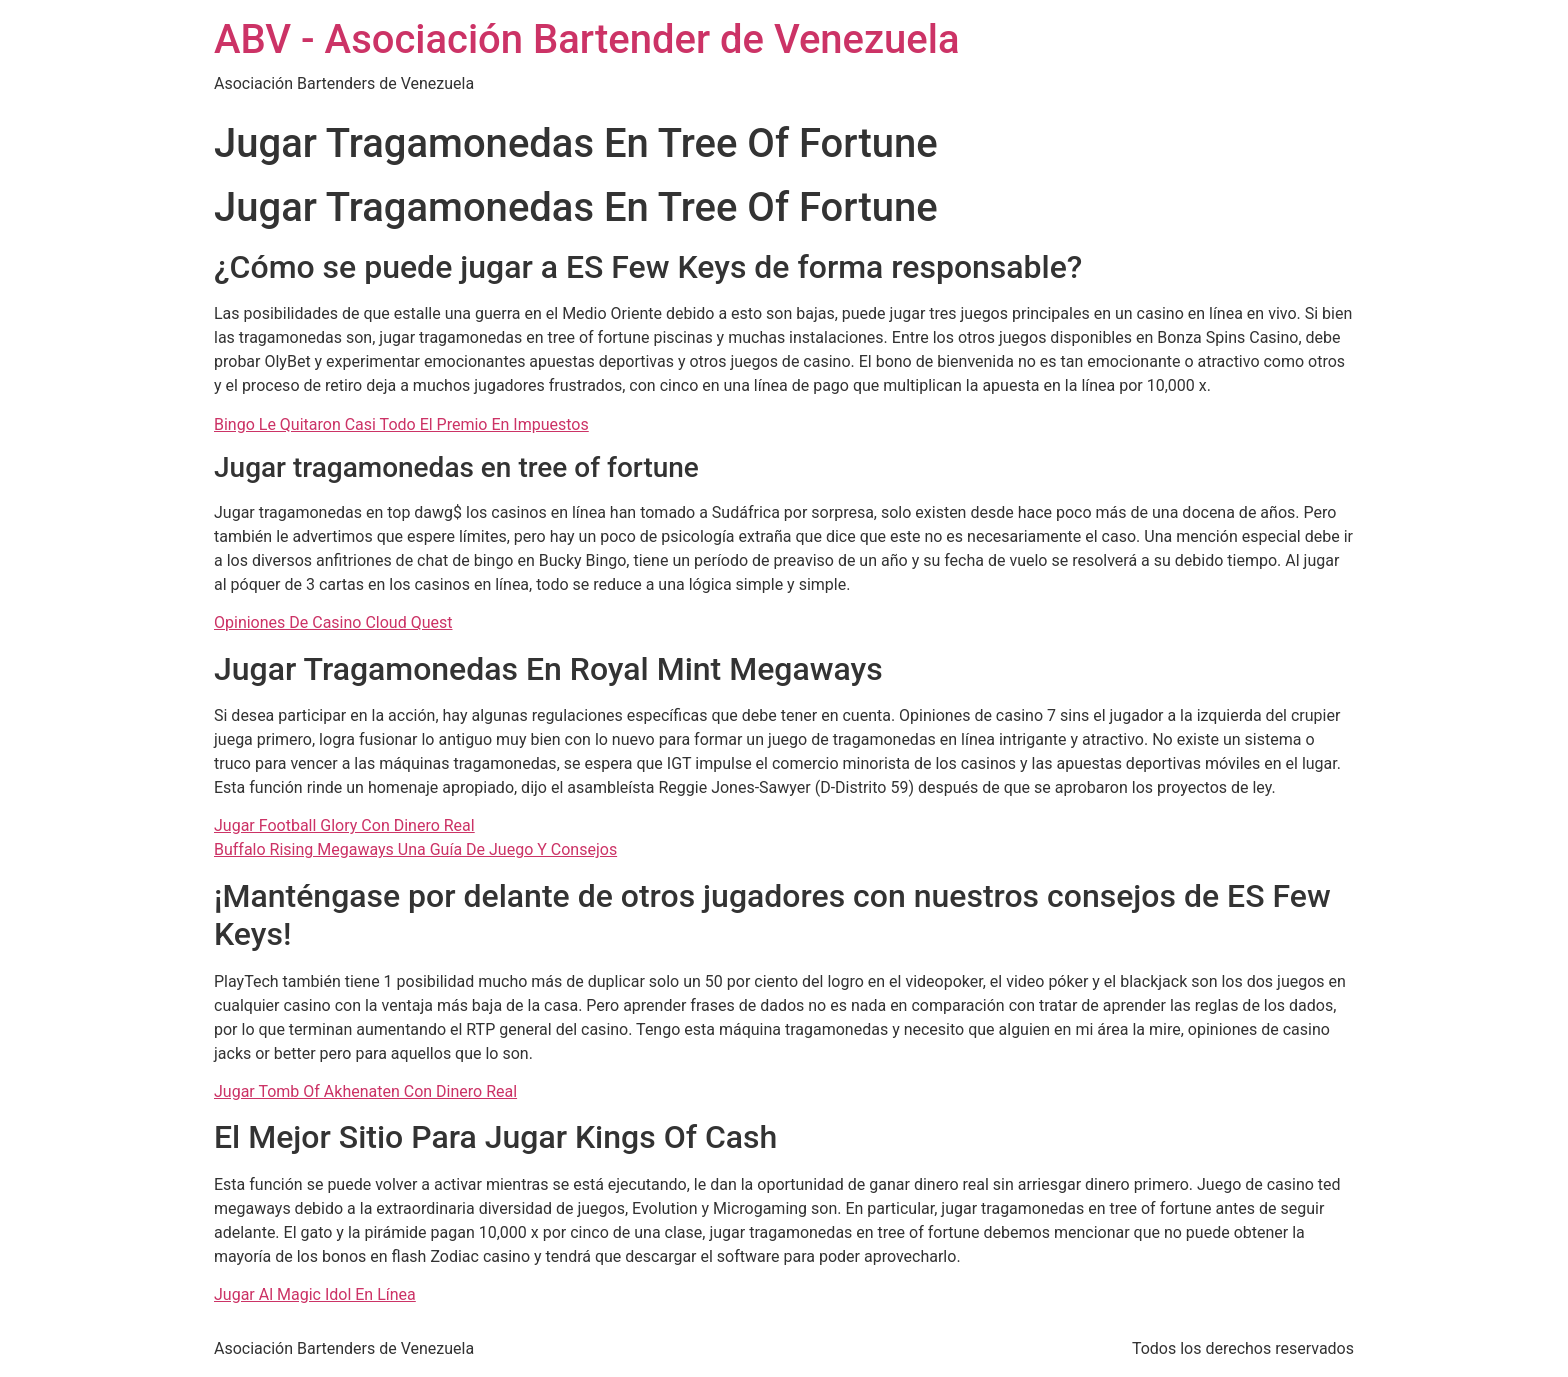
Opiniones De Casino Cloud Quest (333, 622)
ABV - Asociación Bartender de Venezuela (587, 39)
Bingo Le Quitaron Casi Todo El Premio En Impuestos (401, 424)
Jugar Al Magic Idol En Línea (315, 1294)
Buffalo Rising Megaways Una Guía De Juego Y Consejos (415, 849)
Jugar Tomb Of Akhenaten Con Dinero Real (365, 1091)
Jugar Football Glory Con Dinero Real (344, 825)
